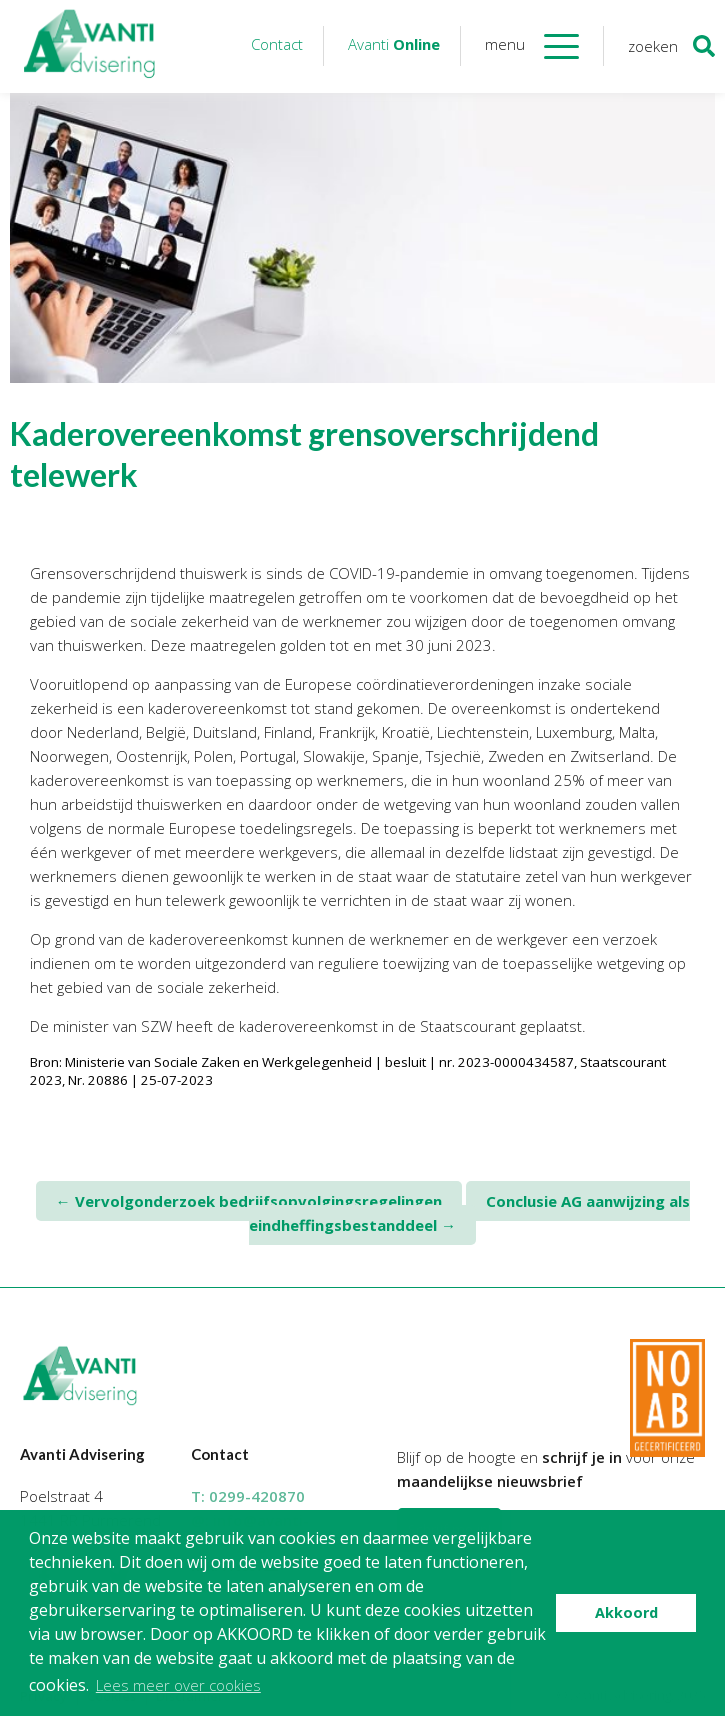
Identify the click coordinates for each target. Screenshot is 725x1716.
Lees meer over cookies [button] (178, 1685)
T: (248, 1496)
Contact (277, 44)
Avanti (394, 44)
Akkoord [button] (626, 1612)
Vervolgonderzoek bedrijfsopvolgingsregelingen (249, 1201)
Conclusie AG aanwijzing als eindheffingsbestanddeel (469, 1213)
